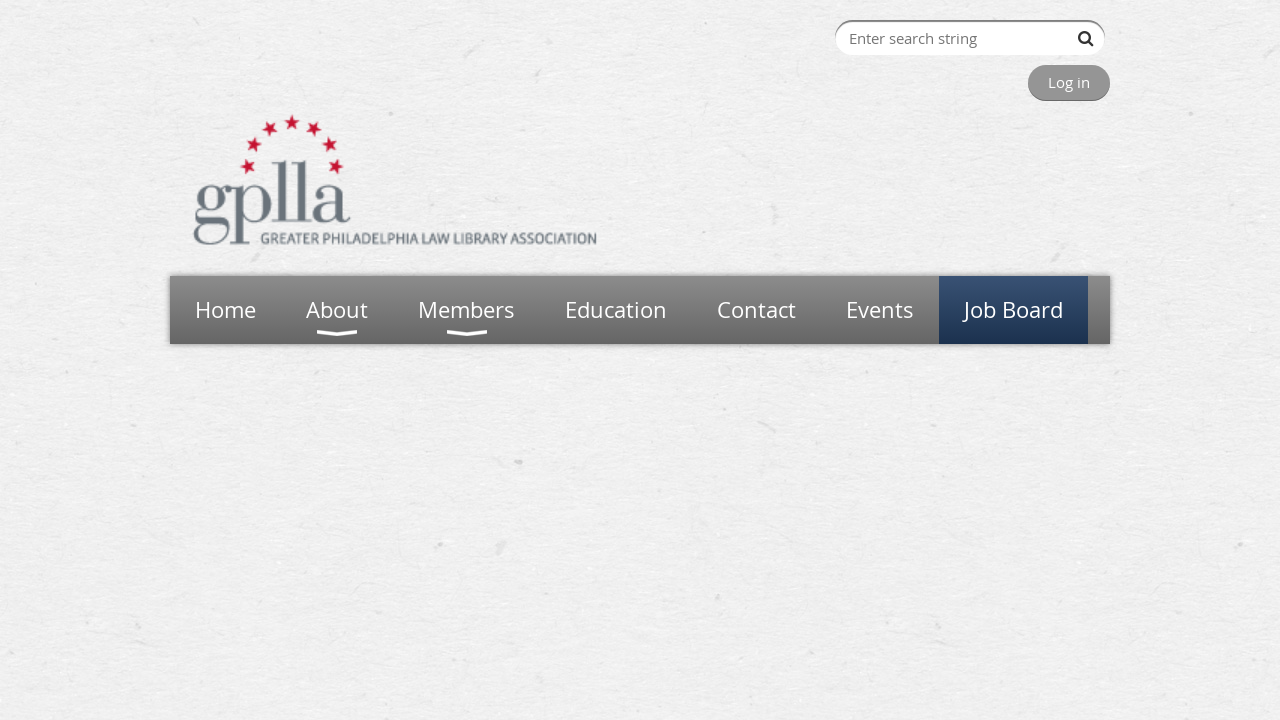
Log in (1069, 82)
